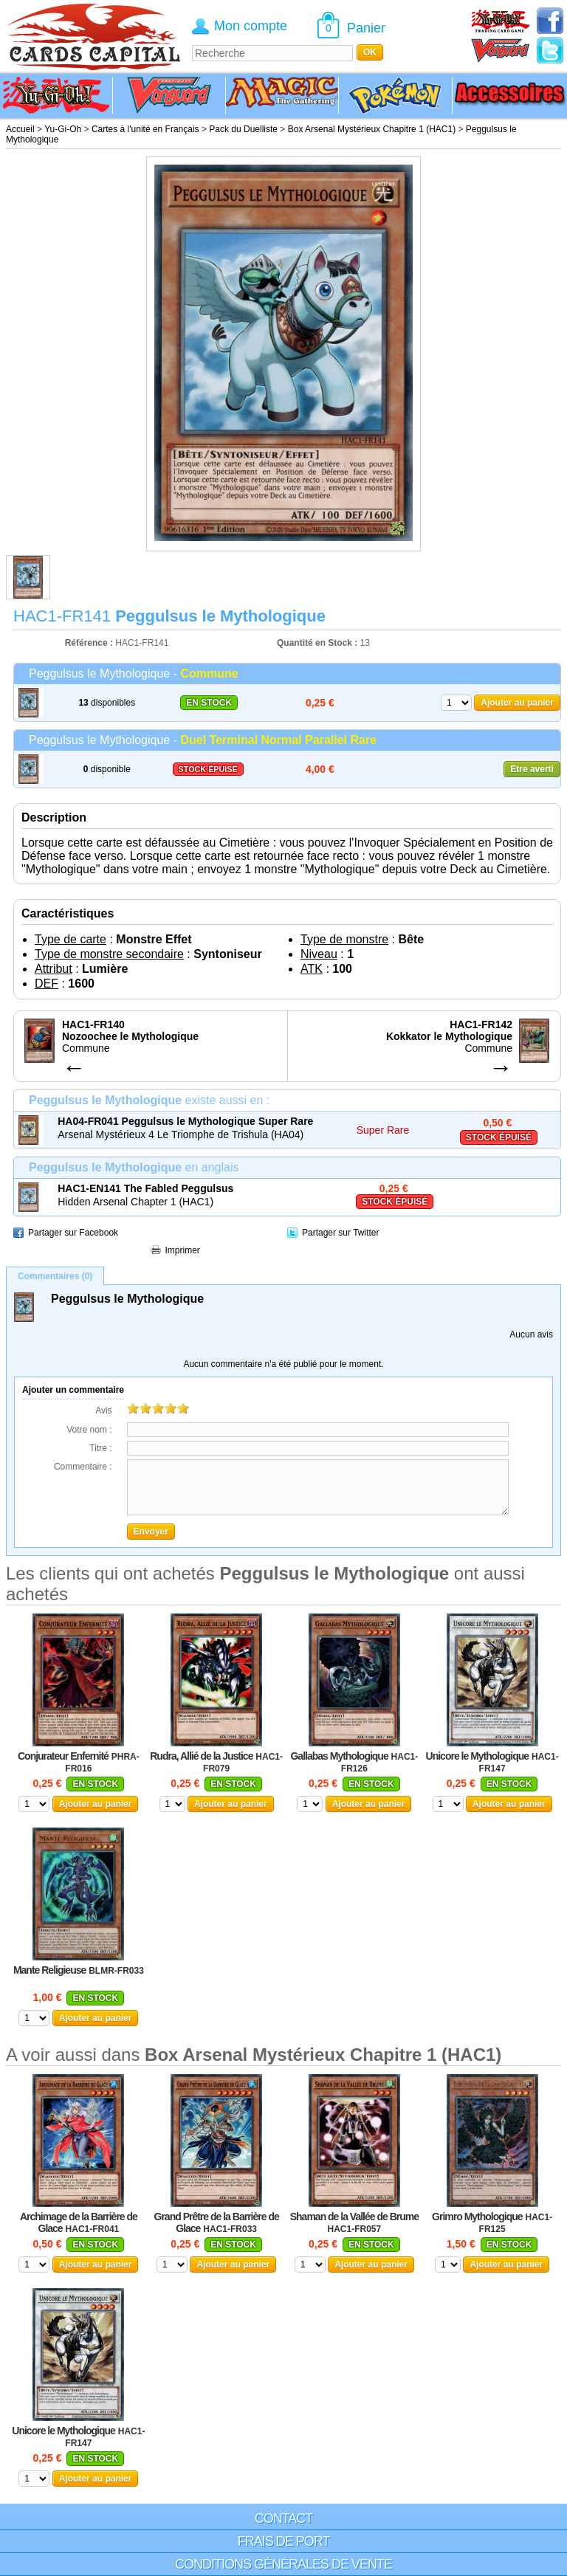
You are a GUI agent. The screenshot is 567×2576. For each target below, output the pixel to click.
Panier (366, 28)
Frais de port (284, 2541)
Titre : (100, 1448)
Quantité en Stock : (317, 643)
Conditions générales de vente (283, 2564)
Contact (284, 2518)
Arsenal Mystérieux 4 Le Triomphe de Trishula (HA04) (180, 1134)
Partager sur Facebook (73, 1232)
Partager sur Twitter (340, 1232)
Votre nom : (88, 1430)
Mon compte (250, 25)
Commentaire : (83, 1466)
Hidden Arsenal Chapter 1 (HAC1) (135, 1202)
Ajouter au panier (517, 703)
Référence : (90, 643)
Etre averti (532, 769)
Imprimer (182, 1250)
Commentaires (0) (55, 1276)
